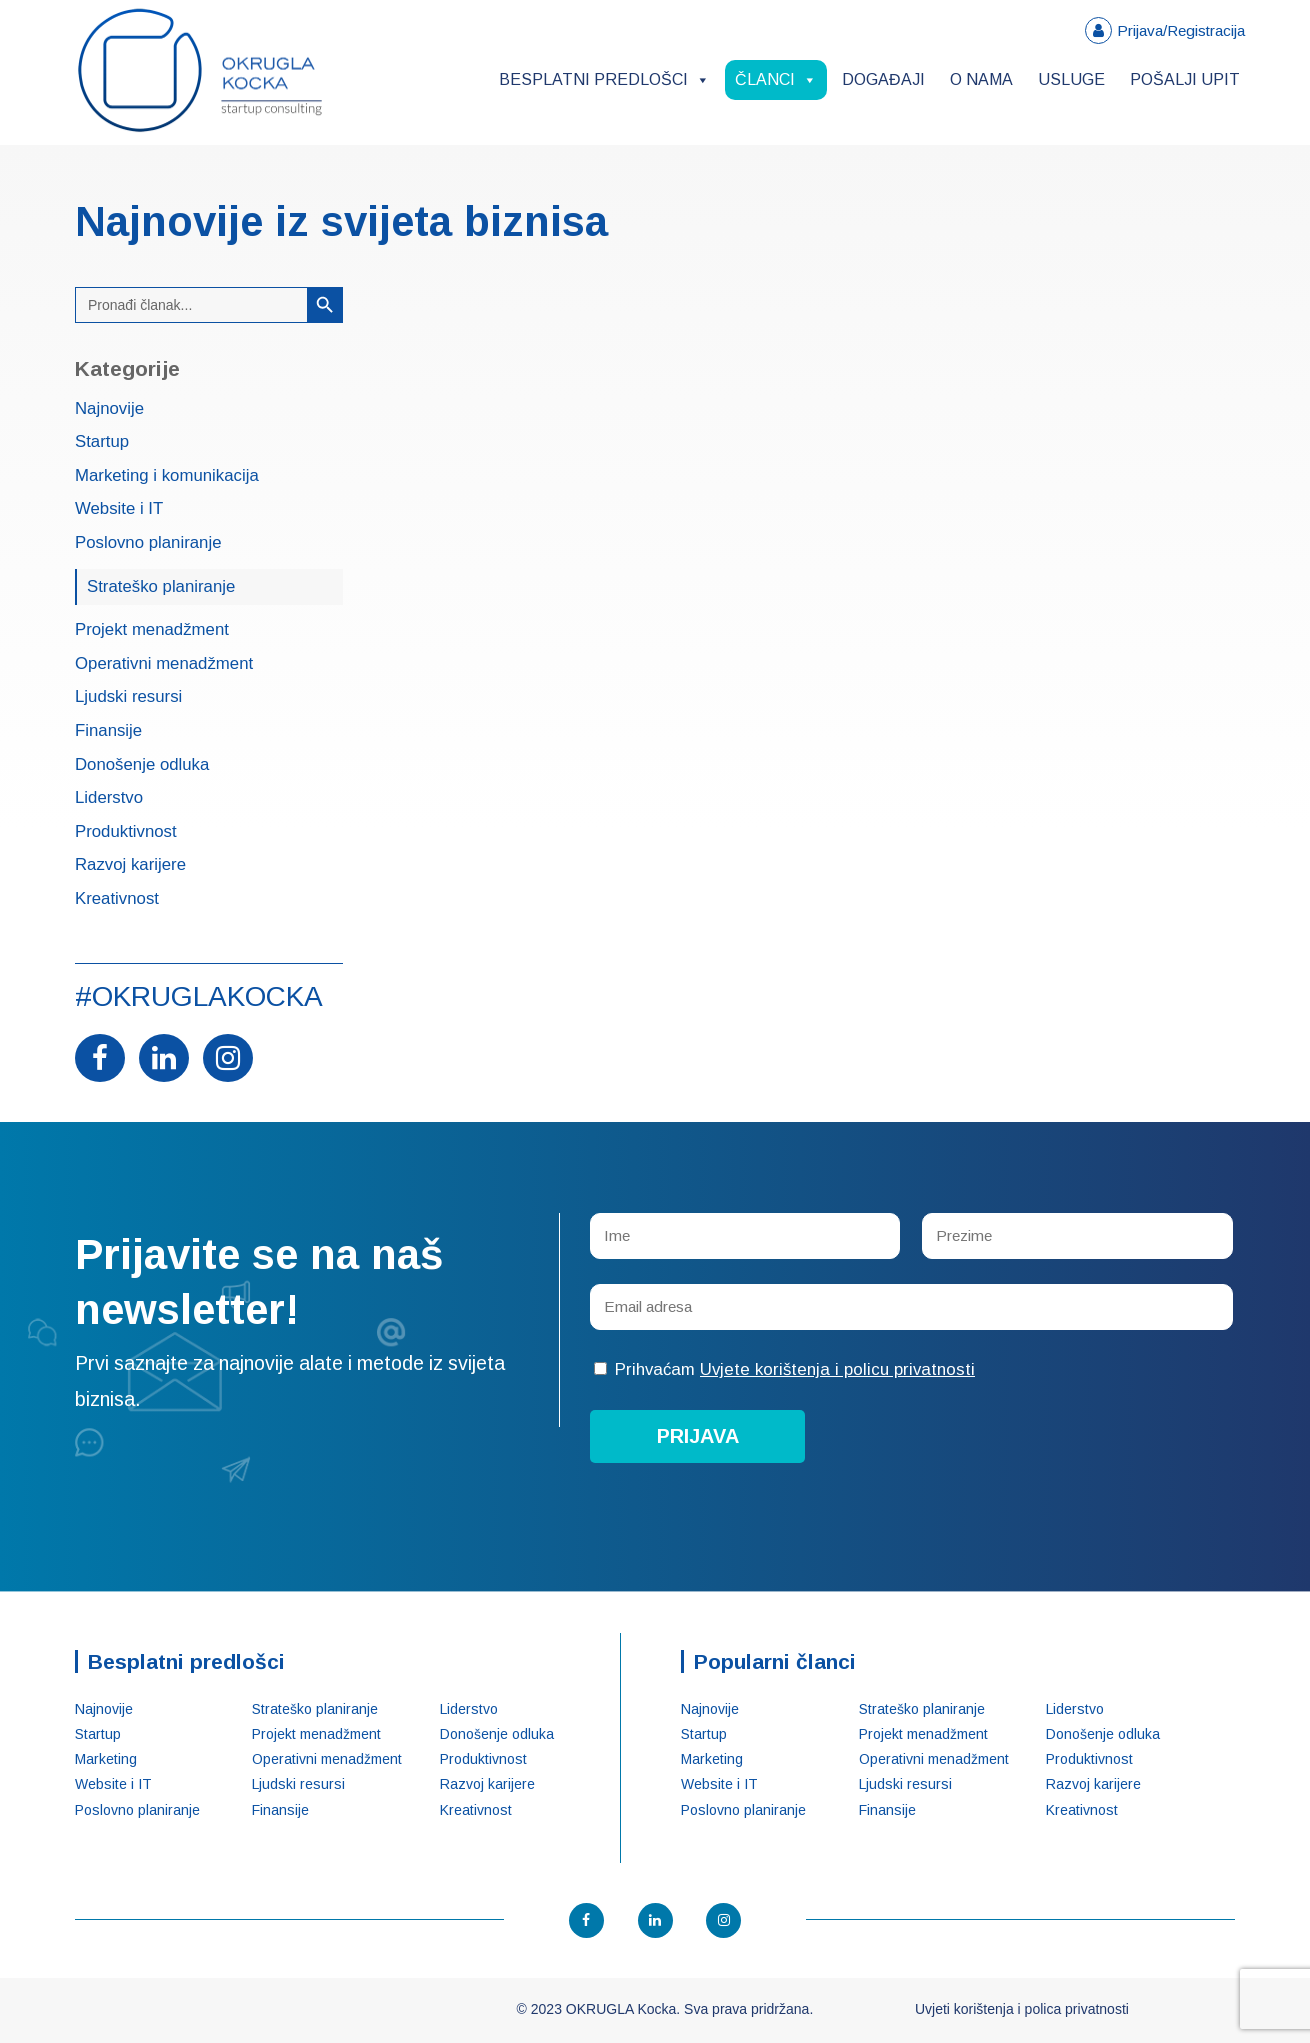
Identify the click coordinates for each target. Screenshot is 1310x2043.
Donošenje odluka (142, 765)
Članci (776, 79)
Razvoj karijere (130, 865)
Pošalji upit (1185, 79)
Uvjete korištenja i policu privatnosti (837, 1369)
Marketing (106, 1759)
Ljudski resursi (128, 697)
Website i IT (119, 509)
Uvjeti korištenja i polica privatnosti (1022, 2009)
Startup (102, 442)
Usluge (1071, 79)
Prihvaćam (784, 1369)
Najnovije (109, 409)
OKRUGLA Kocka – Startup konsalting (200, 70)
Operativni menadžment (164, 664)
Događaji (883, 79)
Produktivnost (126, 832)
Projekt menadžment (152, 630)
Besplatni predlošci (604, 79)
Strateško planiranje (161, 586)
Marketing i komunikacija (167, 476)
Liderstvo (109, 798)
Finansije (108, 731)
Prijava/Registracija (1181, 30)
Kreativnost (117, 899)
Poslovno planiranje (148, 543)
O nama (981, 79)
